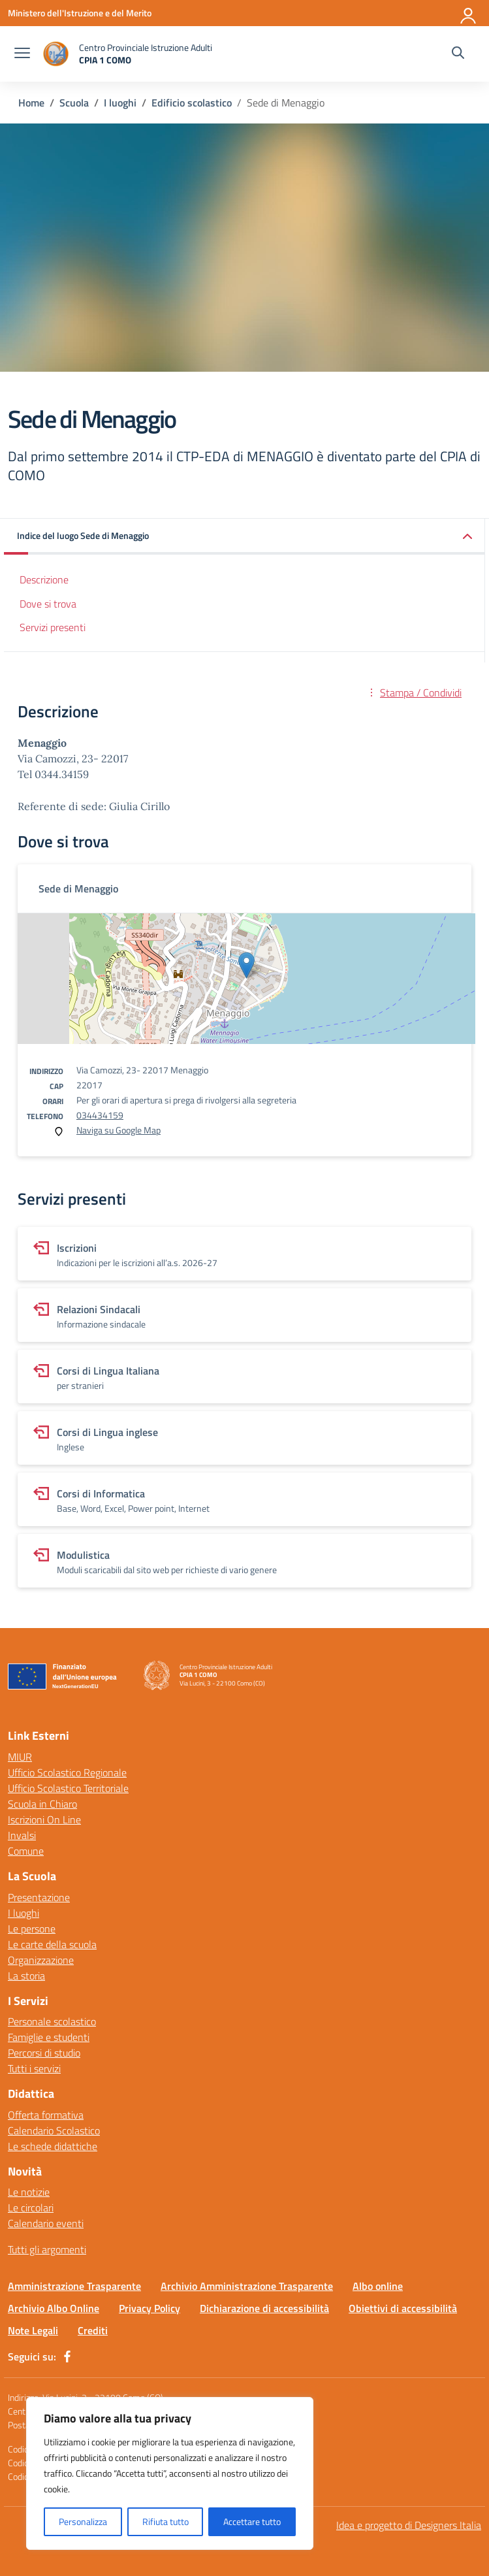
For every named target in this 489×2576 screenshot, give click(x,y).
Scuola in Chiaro (42, 1804)
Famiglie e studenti (48, 2037)
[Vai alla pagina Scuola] (74, 102)
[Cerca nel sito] (458, 54)
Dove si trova (48, 603)
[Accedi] (468, 13)
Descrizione (44, 579)
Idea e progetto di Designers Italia (408, 2525)
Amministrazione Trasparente (74, 2286)
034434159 (99, 1115)
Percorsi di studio (44, 2053)
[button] (244, 537)
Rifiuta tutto (165, 2521)
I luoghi (23, 1913)
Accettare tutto (252, 2521)
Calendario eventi (46, 2223)
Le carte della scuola (52, 1944)
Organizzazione (41, 1960)
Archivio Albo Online (53, 2308)
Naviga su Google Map (118, 1130)
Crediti (93, 2330)
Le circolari (31, 2207)
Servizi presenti (53, 627)
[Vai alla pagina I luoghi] (120, 102)
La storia (26, 1975)
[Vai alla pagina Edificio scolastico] (191, 102)
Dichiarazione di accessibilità (264, 2308)
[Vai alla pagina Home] (31, 102)
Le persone (31, 1928)
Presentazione (39, 1897)
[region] (169, 2473)
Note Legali (33, 2330)
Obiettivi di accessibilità (403, 2308)
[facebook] (67, 2356)
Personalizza (83, 2521)
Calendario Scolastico (54, 2130)
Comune (26, 1851)
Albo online (378, 2286)
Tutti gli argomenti (47, 2249)
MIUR (20, 1757)
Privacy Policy (149, 2308)
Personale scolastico (52, 2021)
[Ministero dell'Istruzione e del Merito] (79, 13)
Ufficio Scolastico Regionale (67, 1772)
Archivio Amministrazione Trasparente (247, 2286)
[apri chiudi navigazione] (22, 54)
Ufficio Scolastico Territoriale (68, 1788)
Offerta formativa (46, 2115)
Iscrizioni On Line (44, 1819)
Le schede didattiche (52, 2146)
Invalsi (22, 1835)
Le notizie (29, 2192)
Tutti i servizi (34, 2068)
